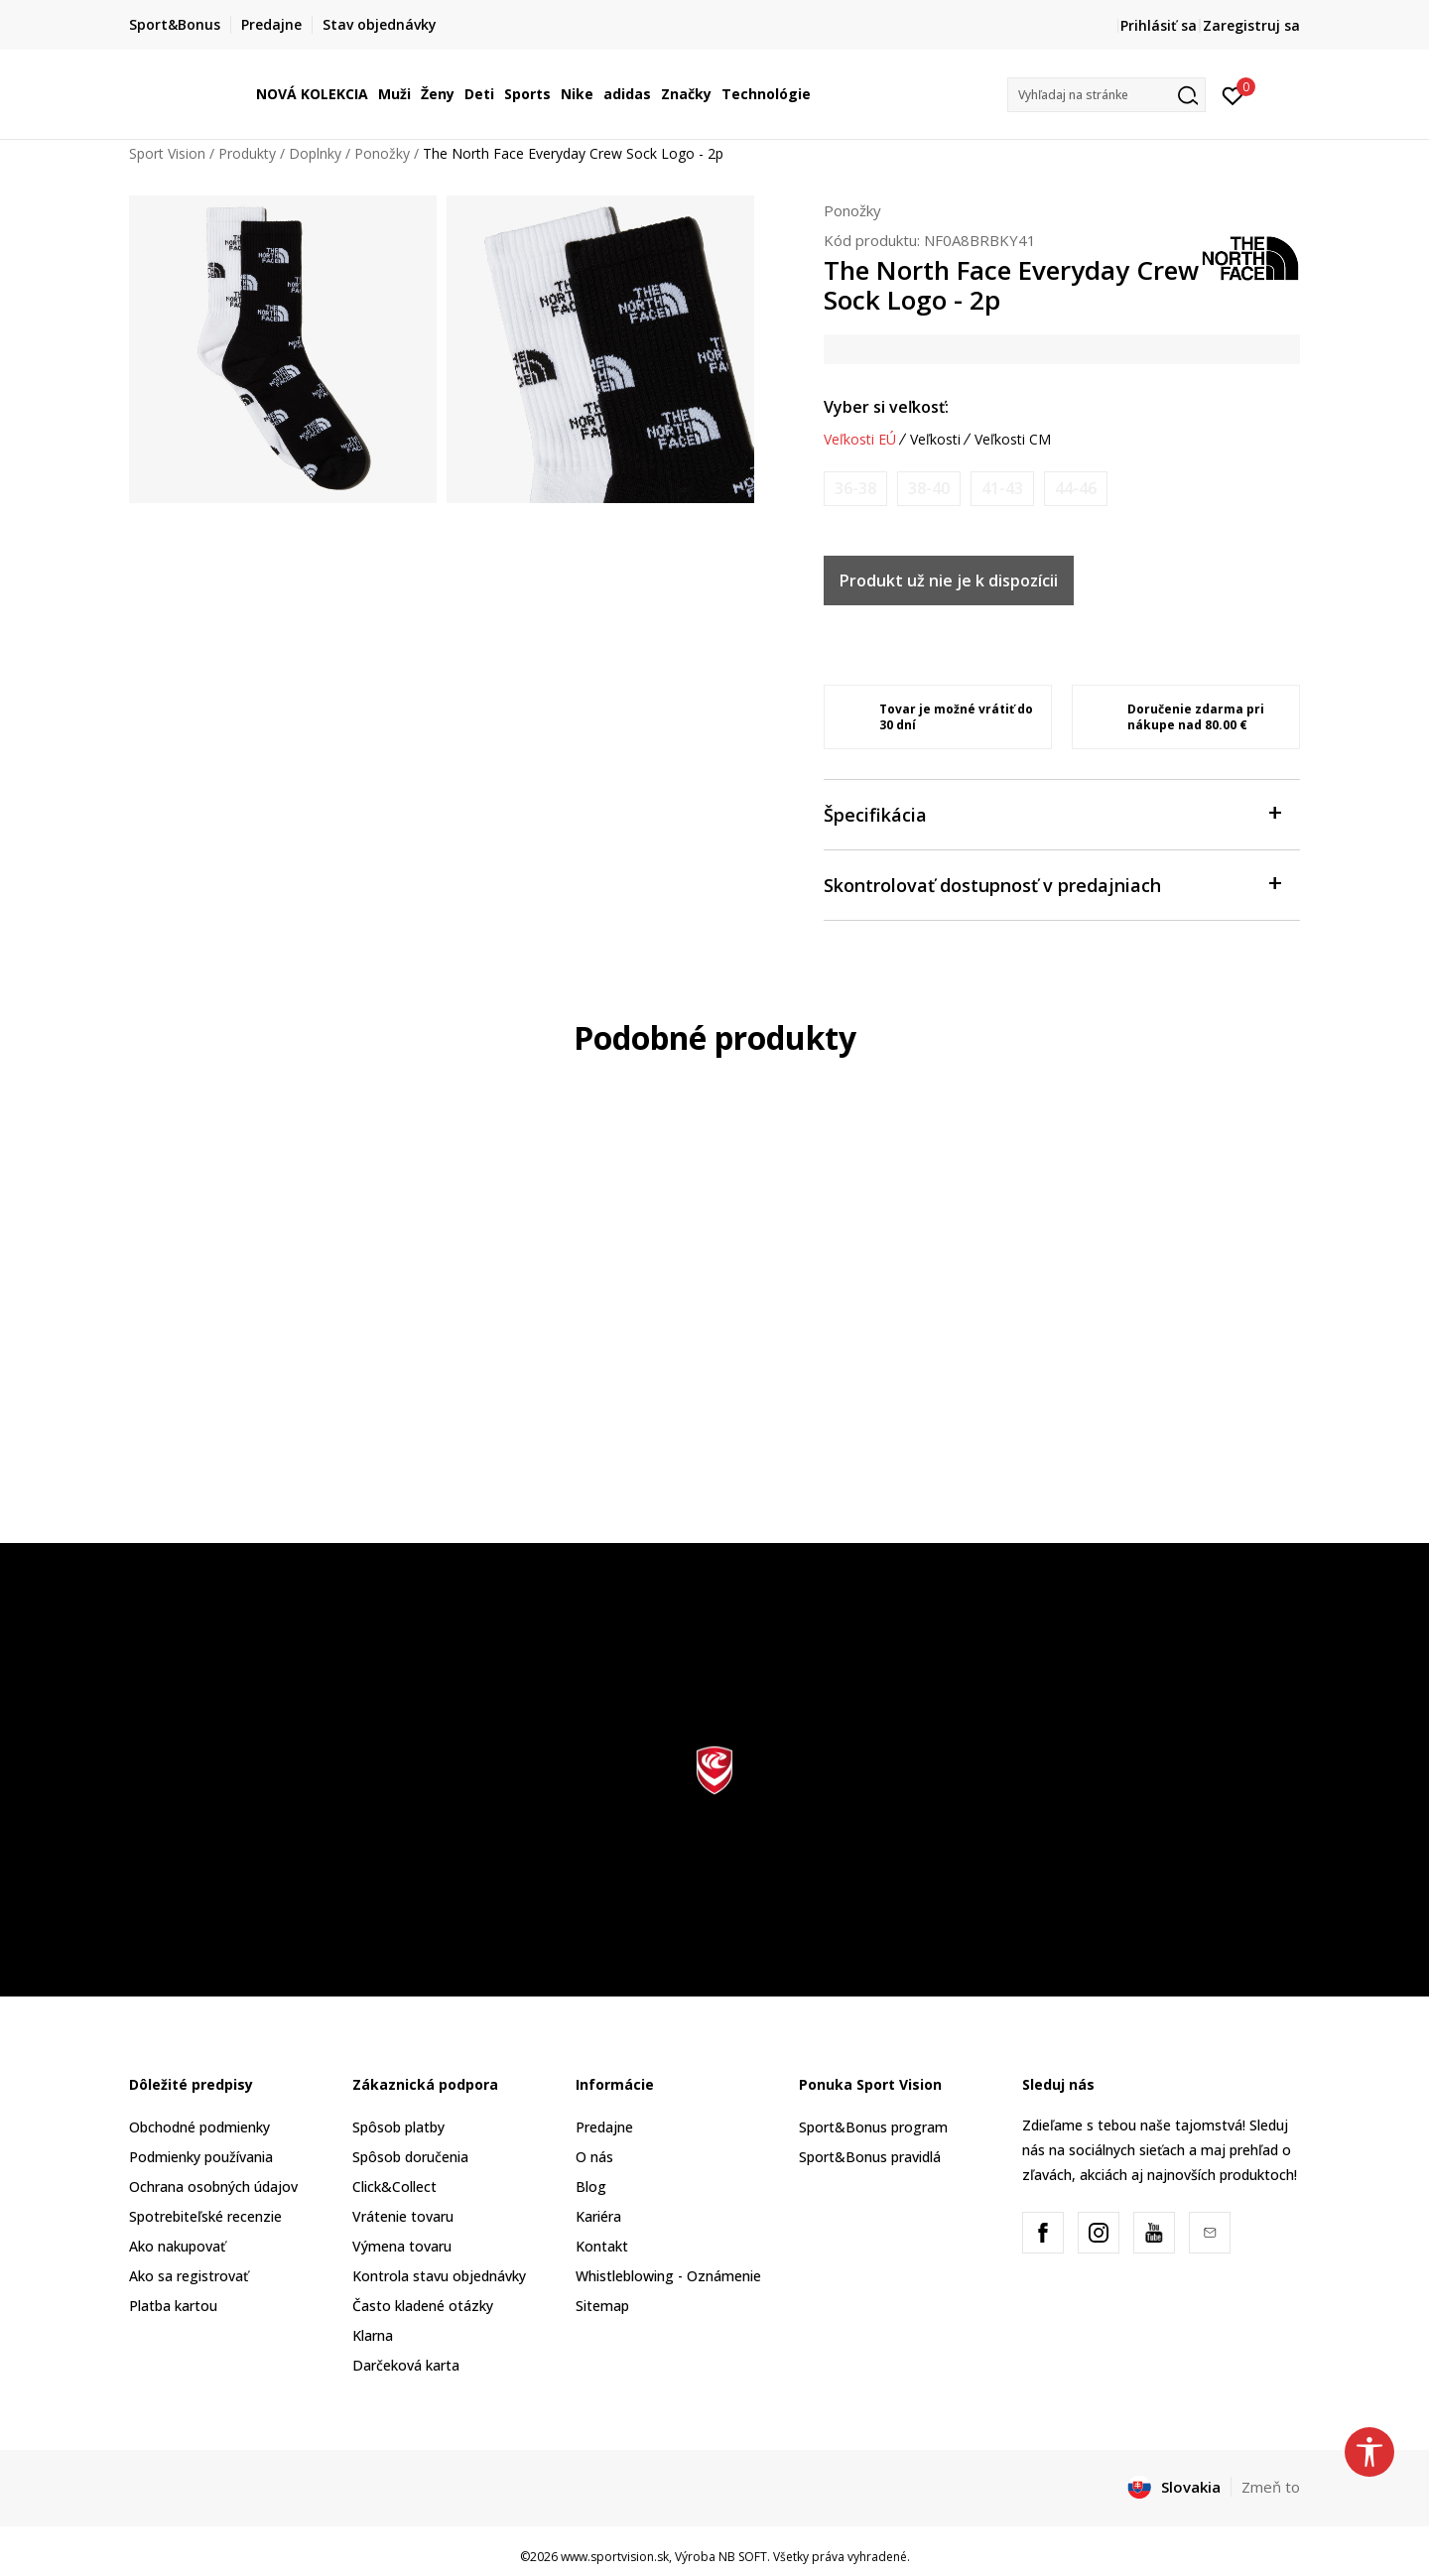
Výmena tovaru (402, 2246)
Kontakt (602, 2246)
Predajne (604, 2127)
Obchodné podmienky (199, 2127)
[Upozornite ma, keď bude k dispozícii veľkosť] (855, 488)
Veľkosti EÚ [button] (860, 440)
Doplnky (315, 153)
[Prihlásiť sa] (1233, 94)
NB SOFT (742, 2556)
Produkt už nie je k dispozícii (949, 580)
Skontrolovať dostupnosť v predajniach (1052, 883)
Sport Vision (167, 153)
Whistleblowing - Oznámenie (668, 2275)
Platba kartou (173, 2305)
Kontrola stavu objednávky (439, 2275)
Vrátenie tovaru (403, 2216)
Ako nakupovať (177, 2246)
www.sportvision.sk (615, 2556)
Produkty (247, 153)
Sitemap (602, 2305)
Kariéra (598, 2216)
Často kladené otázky (422, 2305)
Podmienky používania (201, 2156)
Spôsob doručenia (410, 2156)
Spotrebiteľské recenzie (205, 2216)
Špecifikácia (1052, 813)
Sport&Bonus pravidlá (870, 2156)
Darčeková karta (405, 2365)
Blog (591, 2186)
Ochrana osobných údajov (213, 2186)
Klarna (372, 2335)
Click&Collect (394, 2186)
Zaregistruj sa (1251, 25)
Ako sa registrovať (188, 2275)
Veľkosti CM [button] (1012, 440)
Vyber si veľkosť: (886, 407)
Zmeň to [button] (1270, 2487)
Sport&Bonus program (873, 2127)
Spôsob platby (398, 2127)
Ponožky (382, 153)
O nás (594, 2156)
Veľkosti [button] (935, 440)
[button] (1106, 94)
